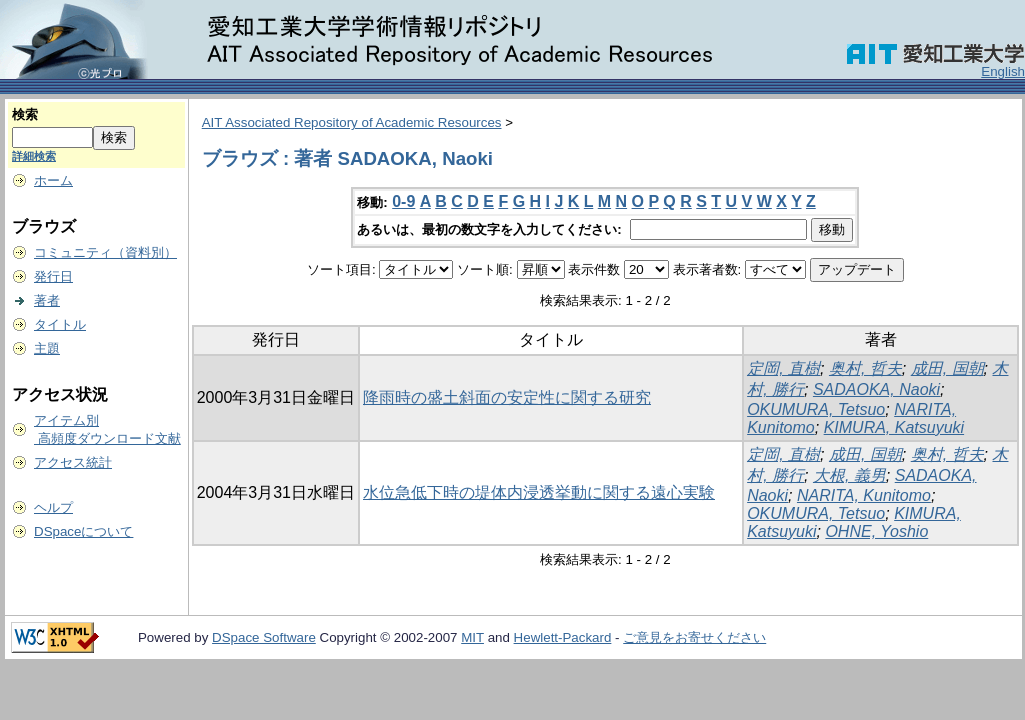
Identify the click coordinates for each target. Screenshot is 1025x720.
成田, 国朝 (947, 368)
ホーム (53, 180)
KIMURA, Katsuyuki (894, 427)
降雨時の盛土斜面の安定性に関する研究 (507, 397)
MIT (472, 637)
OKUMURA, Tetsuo (816, 409)
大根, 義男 (849, 475)
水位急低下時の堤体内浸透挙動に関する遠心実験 (539, 492)
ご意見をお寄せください (694, 637)
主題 (47, 348)
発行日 (53, 276)
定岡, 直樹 (783, 368)
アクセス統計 (73, 462)
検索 (25, 114)
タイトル (60, 324)
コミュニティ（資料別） (105, 252)
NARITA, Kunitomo (864, 495)
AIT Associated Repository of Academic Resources (352, 122)
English (1003, 71)
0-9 (403, 201)
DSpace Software (264, 637)
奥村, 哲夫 (865, 368)
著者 (47, 300)
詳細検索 (34, 156)
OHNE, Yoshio (876, 531)
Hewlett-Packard (563, 637)
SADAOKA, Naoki (876, 389)
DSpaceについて (83, 531)
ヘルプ (53, 507)
